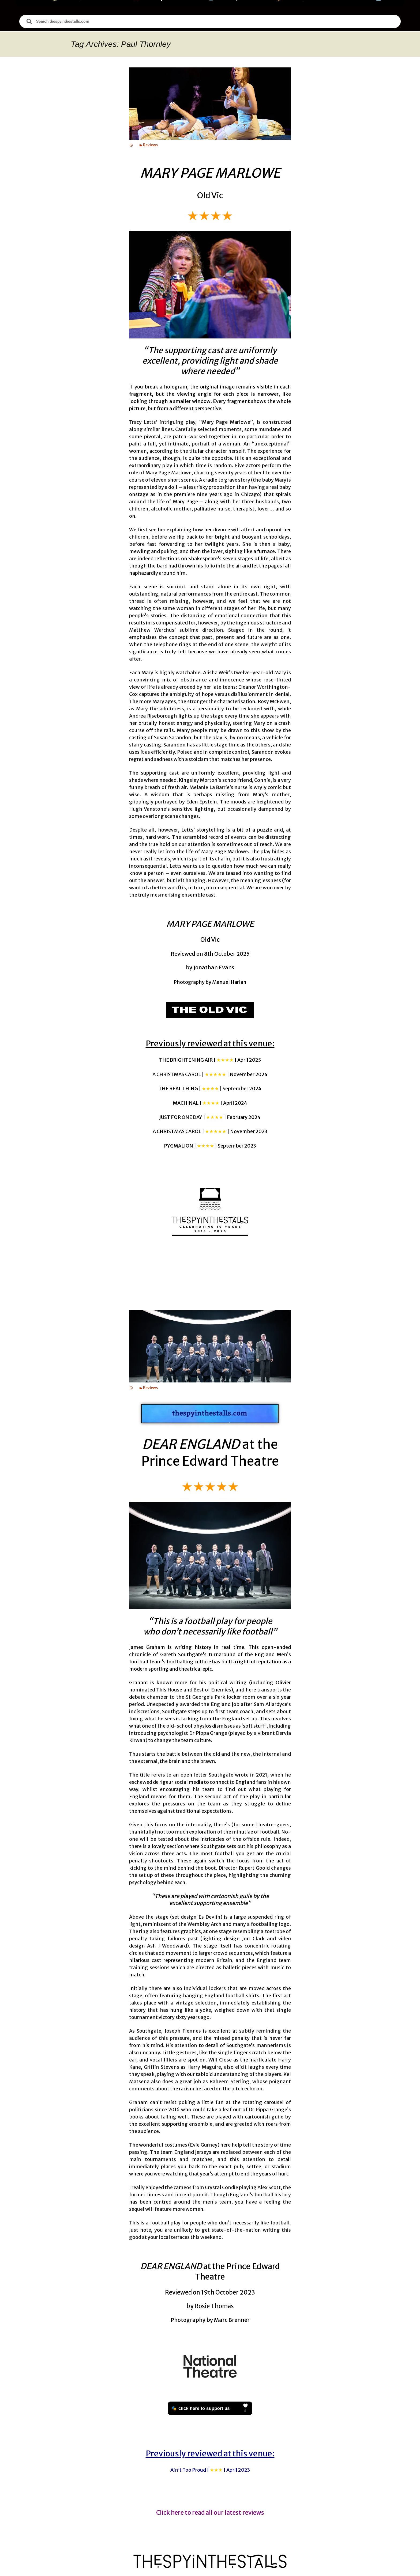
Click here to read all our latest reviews (210, 2512)
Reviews (150, 145)
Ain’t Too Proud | (210, 2470)
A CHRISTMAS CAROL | (210, 1074)
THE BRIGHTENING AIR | (210, 1060)
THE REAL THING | (210, 1088)
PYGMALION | (210, 1146)
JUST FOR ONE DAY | (210, 1117)
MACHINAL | (210, 1103)
